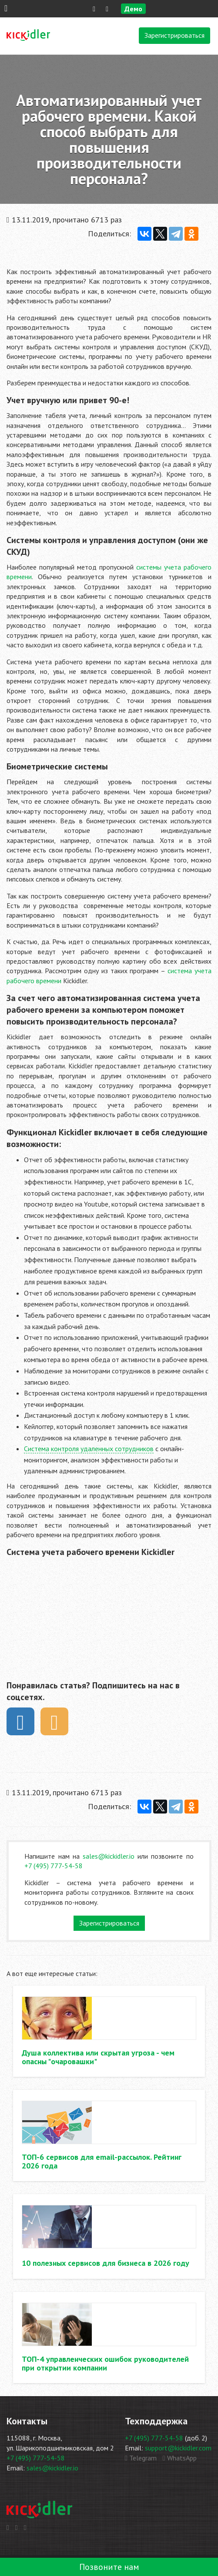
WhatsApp (180, 2457)
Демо (133, 8)
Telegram (141, 2457)
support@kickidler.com (178, 2447)
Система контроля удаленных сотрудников (89, 1448)
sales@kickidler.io (108, 1856)
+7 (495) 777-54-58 (53, 1865)
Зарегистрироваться (174, 35)
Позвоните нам (109, 2567)
